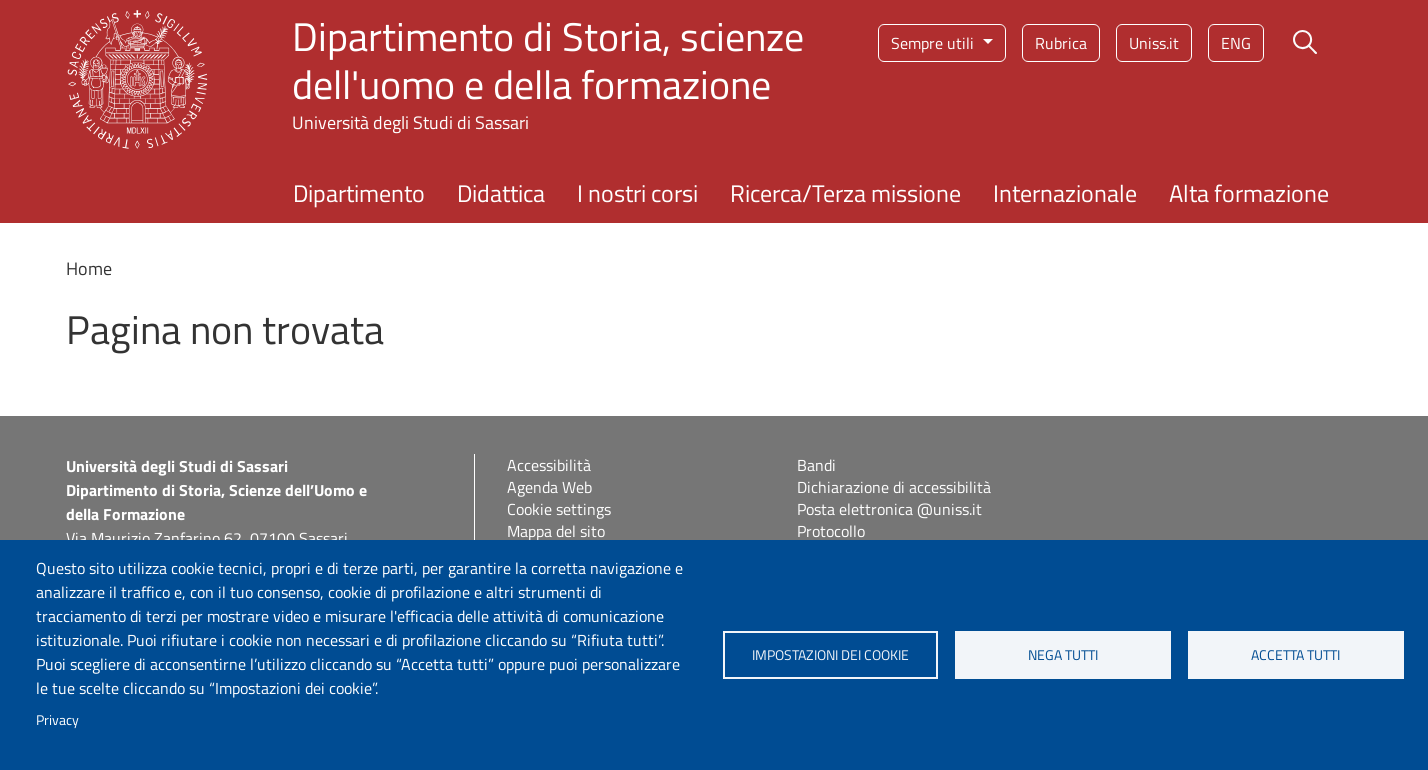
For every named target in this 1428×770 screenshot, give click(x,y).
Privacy (57, 720)
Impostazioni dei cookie (830, 655)
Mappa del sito (556, 531)
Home (89, 268)
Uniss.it (1154, 43)
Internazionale (1065, 193)
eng (1236, 43)
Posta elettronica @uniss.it (889, 509)
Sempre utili (934, 43)
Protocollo (831, 531)
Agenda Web (549, 487)
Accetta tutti (1295, 655)
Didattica (501, 193)
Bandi (816, 465)
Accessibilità (549, 465)
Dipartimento (359, 193)
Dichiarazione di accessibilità (894, 487)
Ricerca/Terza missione (845, 193)
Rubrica (1061, 43)
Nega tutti (1063, 655)
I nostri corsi (637, 193)
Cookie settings (559, 509)
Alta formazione (1249, 193)
